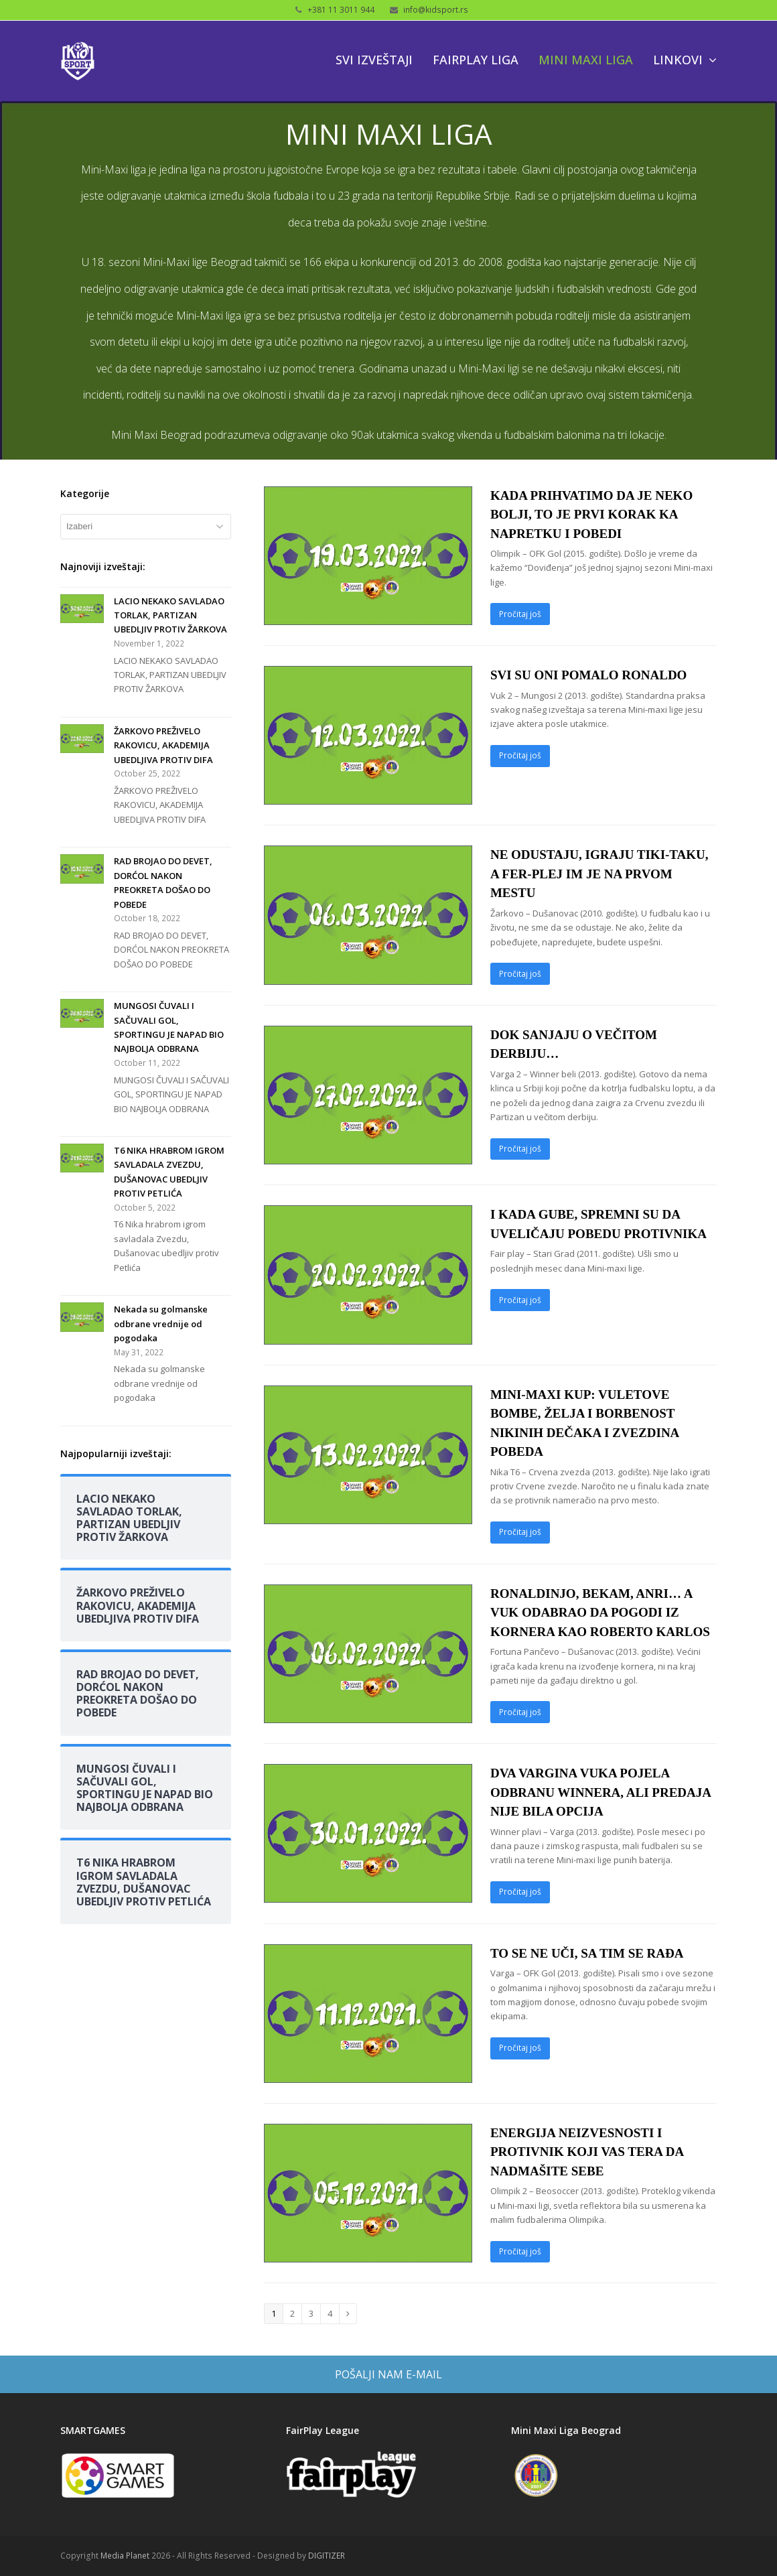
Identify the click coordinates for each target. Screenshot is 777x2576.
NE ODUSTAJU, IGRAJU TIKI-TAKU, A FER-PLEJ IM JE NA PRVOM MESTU (599, 874)
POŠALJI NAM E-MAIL (388, 2374)
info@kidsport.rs (435, 9)
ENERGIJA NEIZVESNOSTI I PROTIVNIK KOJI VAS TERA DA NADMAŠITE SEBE (586, 2152)
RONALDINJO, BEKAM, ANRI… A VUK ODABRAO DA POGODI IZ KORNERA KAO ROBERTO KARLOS (600, 1612)
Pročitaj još (520, 614)
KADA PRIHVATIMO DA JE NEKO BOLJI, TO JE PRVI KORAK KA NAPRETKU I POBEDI (591, 514)
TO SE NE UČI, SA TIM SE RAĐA (587, 1953)
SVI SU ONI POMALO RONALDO (588, 675)
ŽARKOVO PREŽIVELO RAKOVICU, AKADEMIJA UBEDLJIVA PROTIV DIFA (163, 745)
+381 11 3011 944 (340, 9)
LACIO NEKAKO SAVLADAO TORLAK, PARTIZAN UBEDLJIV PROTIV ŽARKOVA (170, 615)
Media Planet (124, 2555)
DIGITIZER (326, 2555)
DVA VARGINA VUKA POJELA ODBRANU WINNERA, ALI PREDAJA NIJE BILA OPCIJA (600, 1792)
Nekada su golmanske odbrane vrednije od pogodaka (161, 1323)
